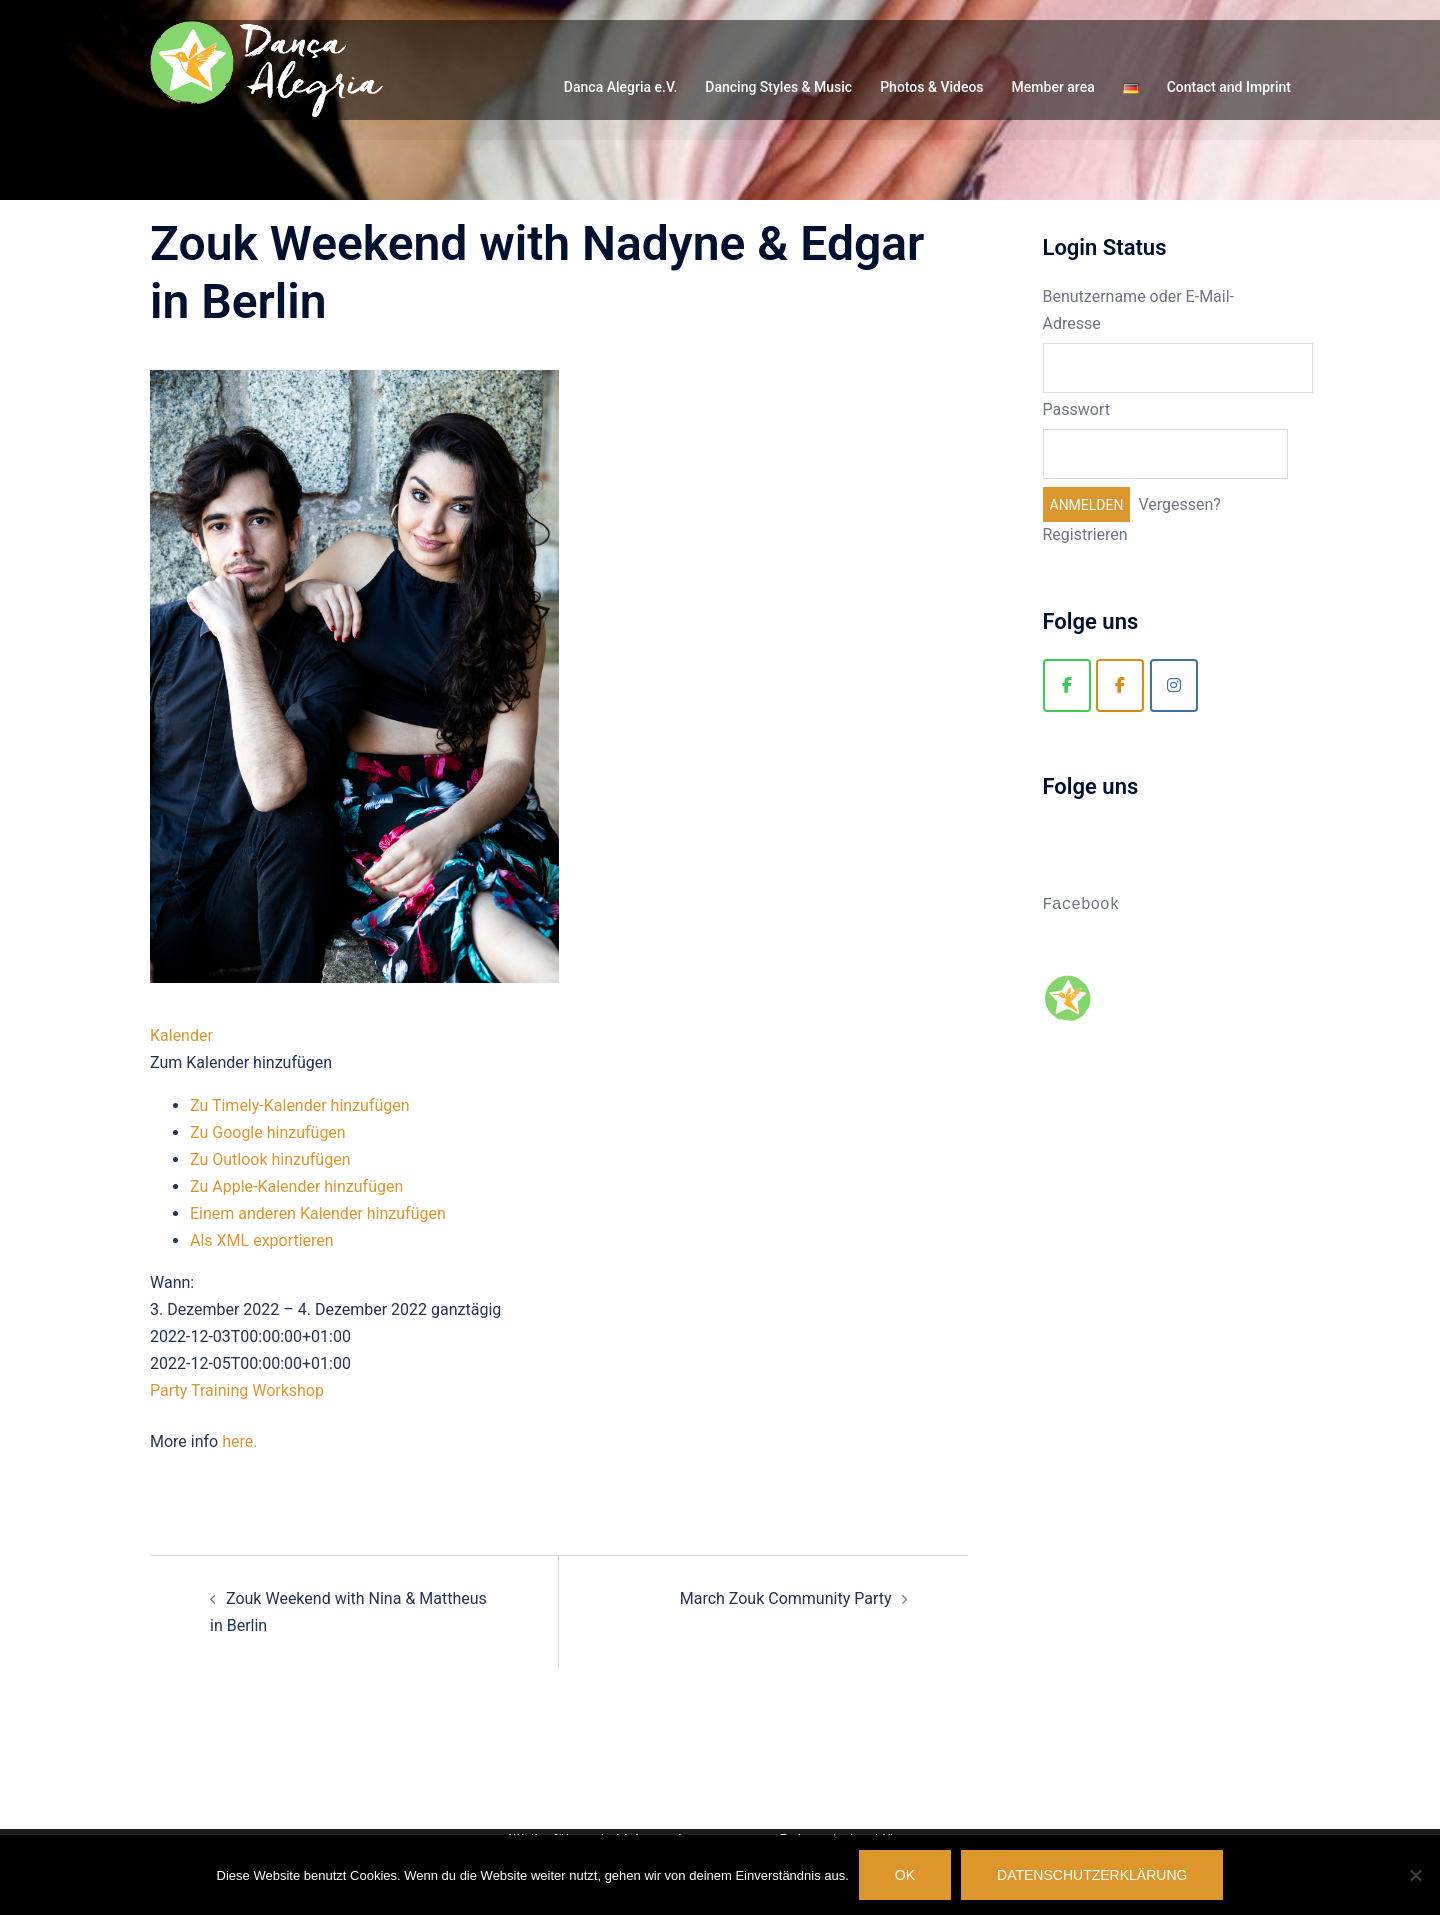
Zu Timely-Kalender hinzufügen (300, 1105)
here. (239, 1441)
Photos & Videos (931, 87)
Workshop (288, 1390)
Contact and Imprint (1229, 87)
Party (168, 1390)
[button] (241, 1062)
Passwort (1076, 409)
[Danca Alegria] (1067, 685)
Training (219, 1390)
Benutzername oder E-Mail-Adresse (1139, 310)
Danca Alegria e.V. (620, 87)
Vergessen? (1179, 504)
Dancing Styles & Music (778, 87)
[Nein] (1415, 1875)
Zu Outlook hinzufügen (270, 1159)
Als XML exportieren (262, 1240)
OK (905, 1875)
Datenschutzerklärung (1092, 1875)
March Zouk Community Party (786, 1598)
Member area (1053, 87)
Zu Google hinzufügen (268, 1132)
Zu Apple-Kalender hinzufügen (296, 1186)
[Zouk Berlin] (1120, 685)
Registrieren (1085, 534)
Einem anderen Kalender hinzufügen (318, 1213)
